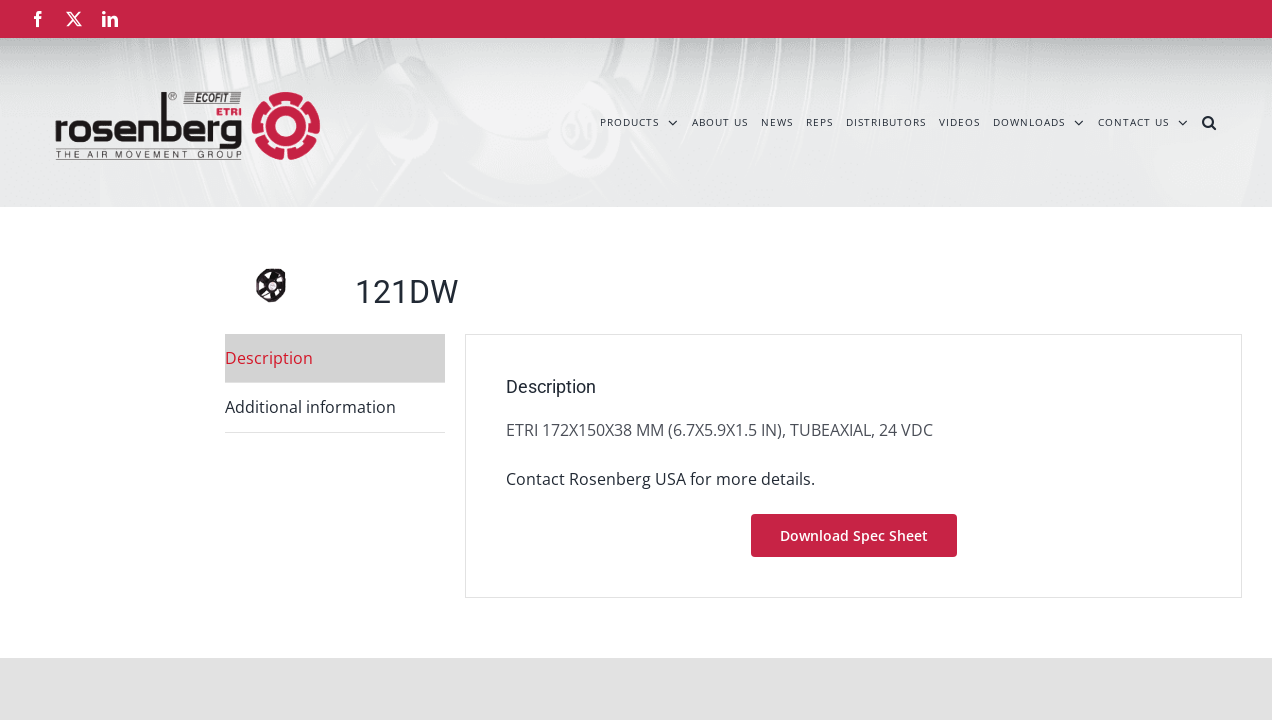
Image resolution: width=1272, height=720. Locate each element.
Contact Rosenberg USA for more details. (660, 479)
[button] (1234, 122)
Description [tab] (269, 358)
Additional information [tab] (310, 407)
